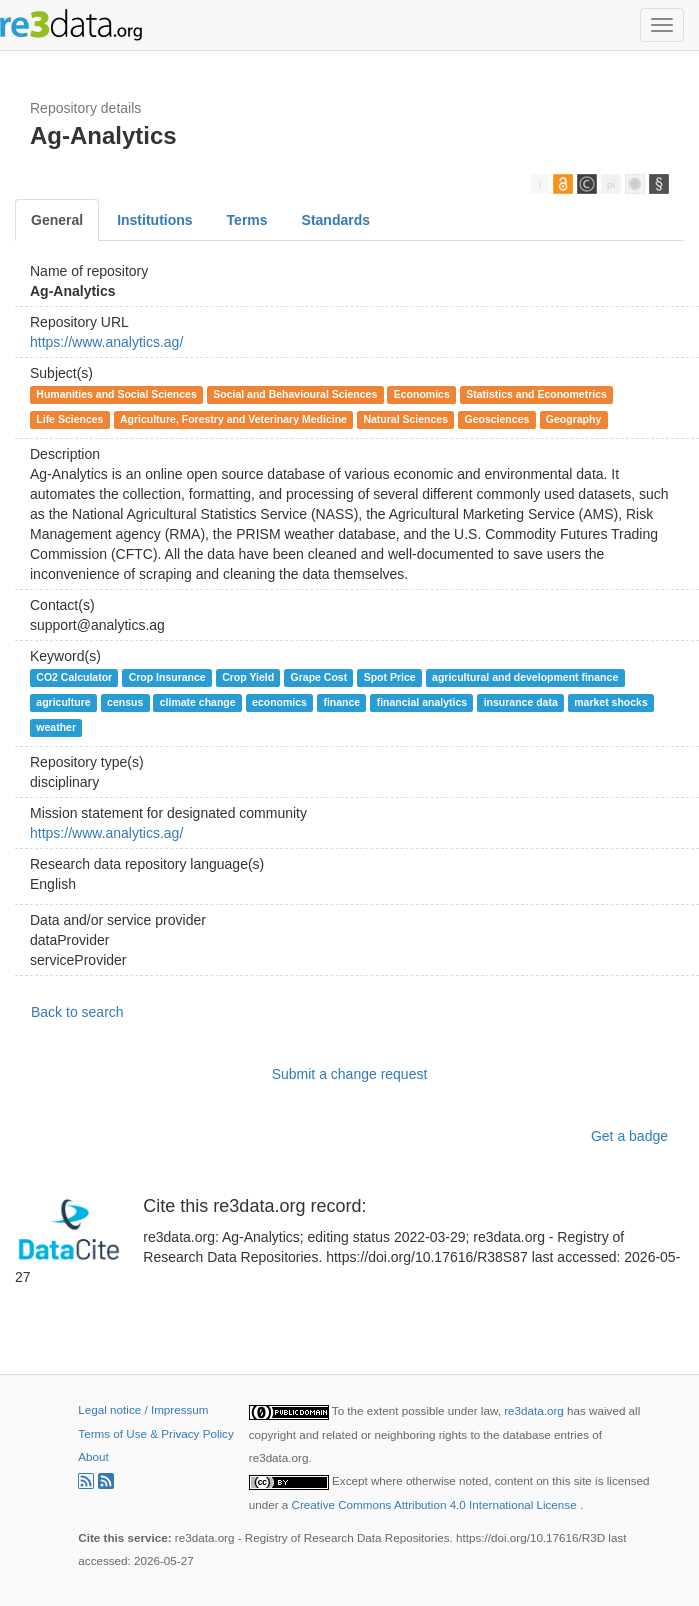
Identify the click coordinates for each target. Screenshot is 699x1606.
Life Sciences (69, 419)
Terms (247, 220)
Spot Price (390, 677)
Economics (422, 394)
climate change (198, 702)
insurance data (521, 702)
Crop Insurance (167, 677)
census (125, 702)
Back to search (77, 1012)
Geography (573, 419)
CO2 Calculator (74, 677)
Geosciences (497, 419)
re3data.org (535, 1410)
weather (56, 727)
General (57, 220)
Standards (336, 220)
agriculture (63, 702)
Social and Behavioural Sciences (295, 394)
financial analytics (422, 702)
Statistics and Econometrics (536, 394)
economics (279, 702)
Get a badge (629, 1136)
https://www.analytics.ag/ (106, 342)
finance (341, 702)
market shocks (611, 702)
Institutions (154, 220)
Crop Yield (248, 677)
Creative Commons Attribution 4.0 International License (436, 1504)
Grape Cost (319, 677)
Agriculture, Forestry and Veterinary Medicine (233, 419)
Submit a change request (350, 1074)
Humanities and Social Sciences (116, 394)
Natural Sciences (405, 419)
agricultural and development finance (525, 677)
